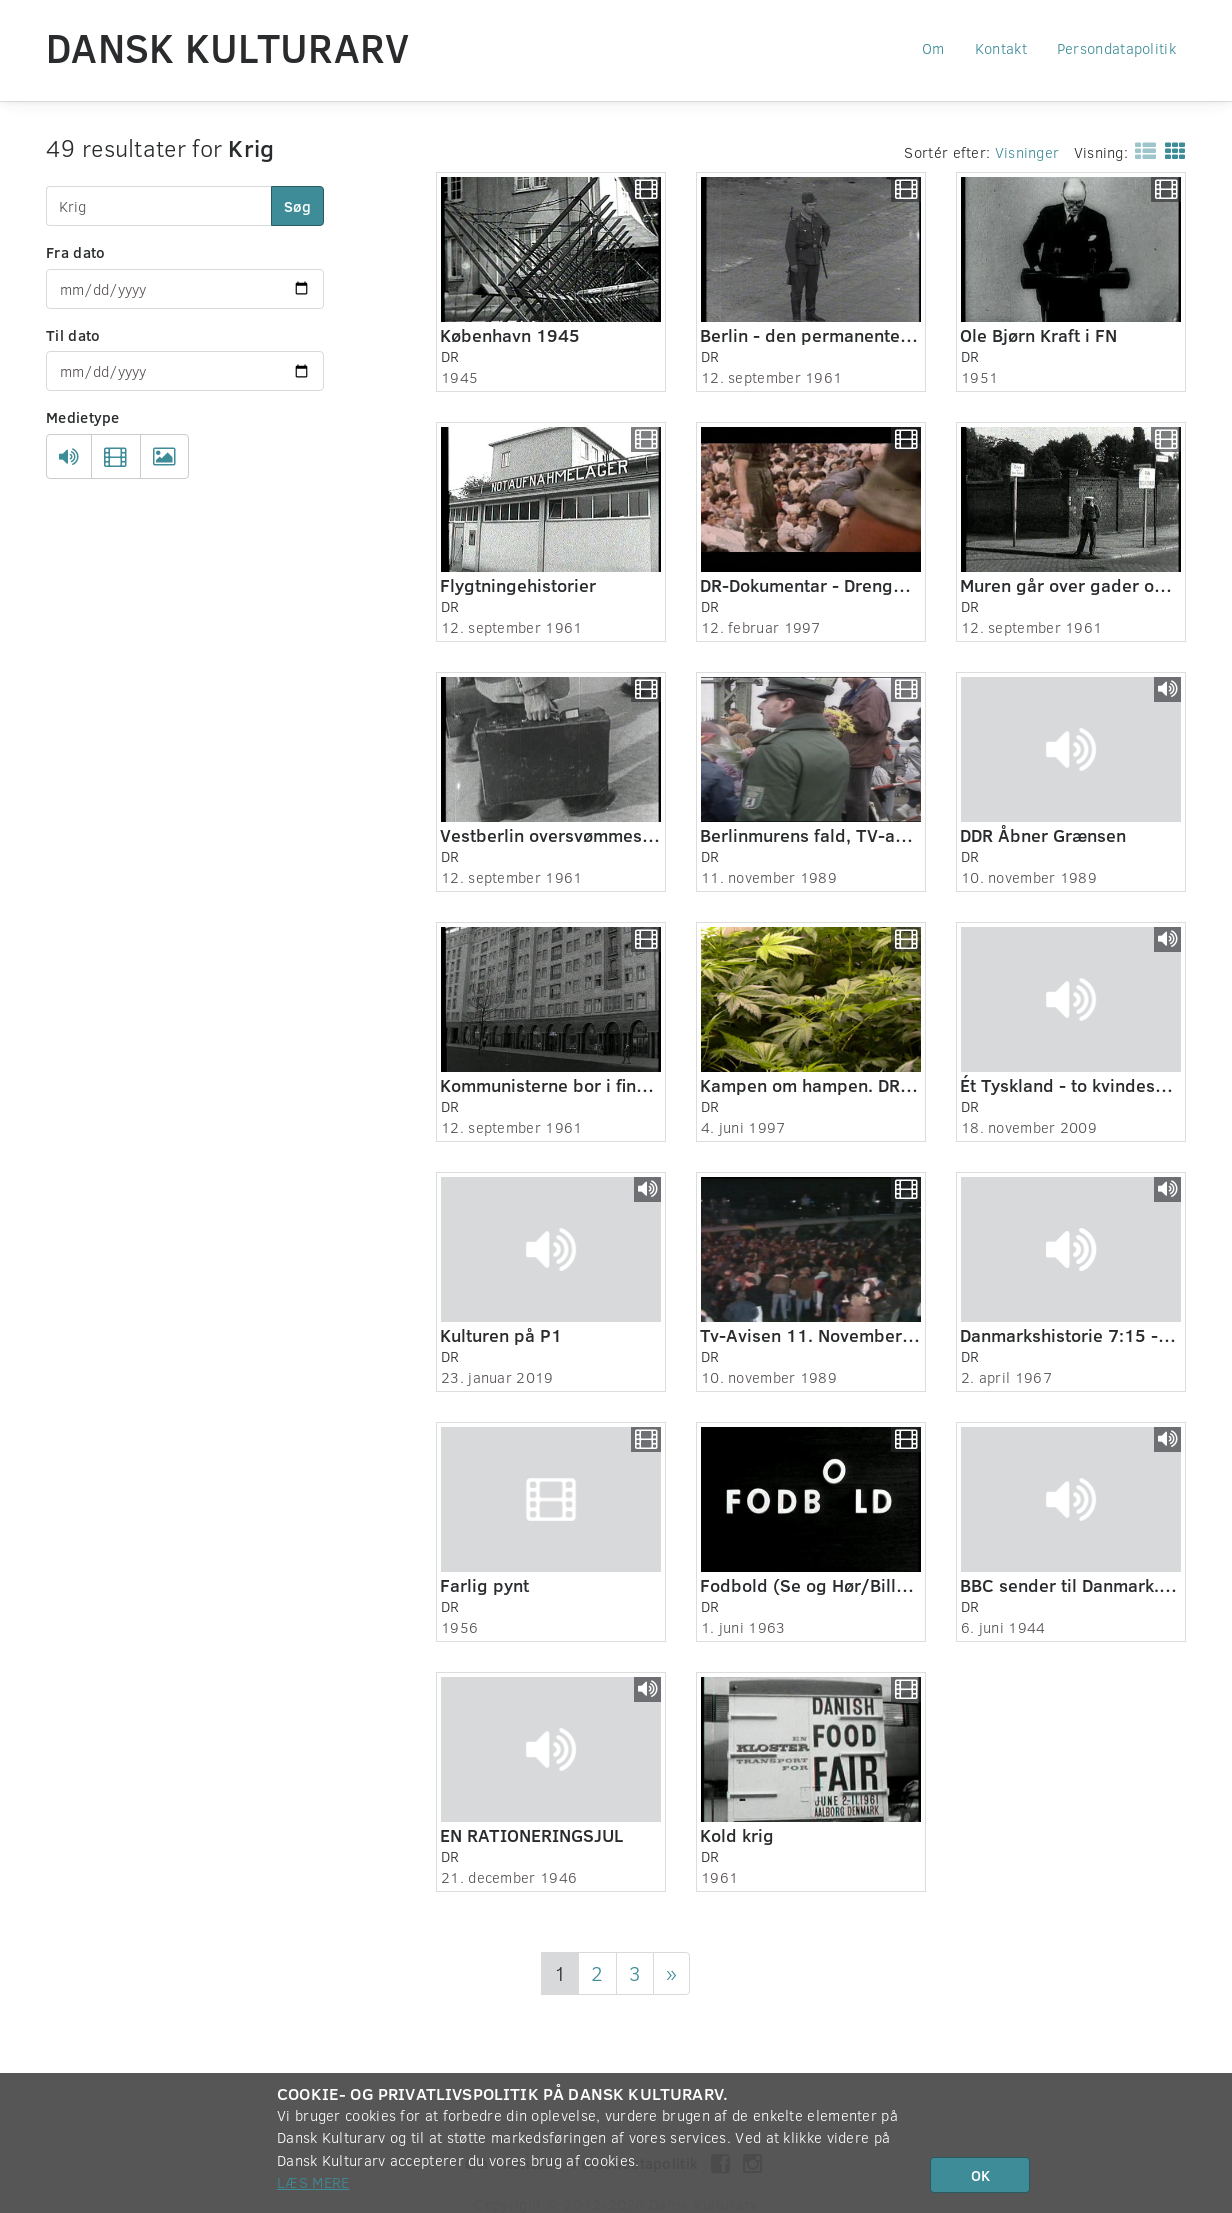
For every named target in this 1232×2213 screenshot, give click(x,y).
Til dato (73, 335)
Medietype (83, 417)
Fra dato (75, 252)
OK (980, 2175)
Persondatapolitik (1116, 48)
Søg (297, 206)
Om (933, 48)
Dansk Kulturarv (228, 47)
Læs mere (313, 2182)
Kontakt (1001, 48)
